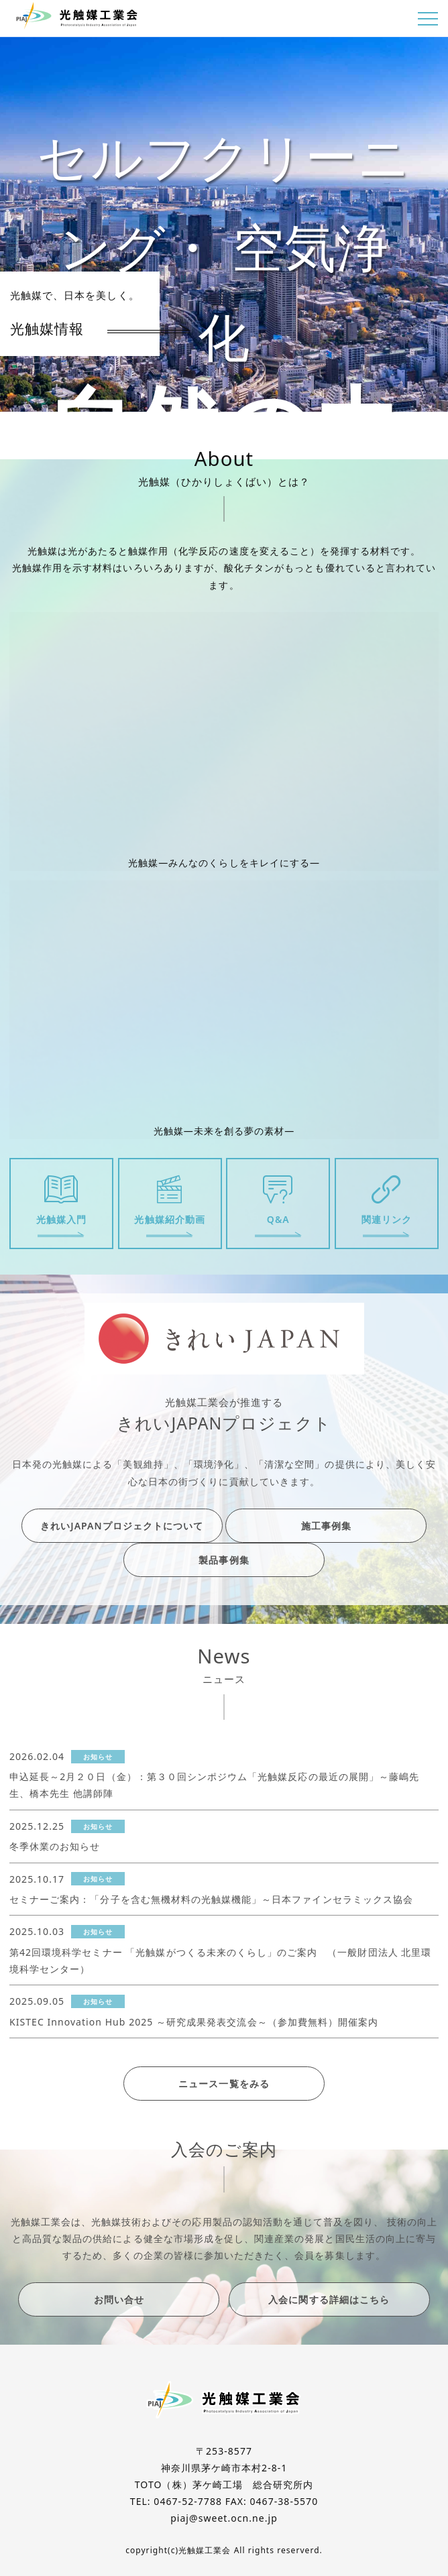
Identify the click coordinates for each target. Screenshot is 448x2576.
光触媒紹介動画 (169, 1219)
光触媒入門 (61, 1219)
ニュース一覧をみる (223, 2083)
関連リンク (386, 1219)
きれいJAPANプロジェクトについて (121, 1525)
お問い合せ (119, 2299)
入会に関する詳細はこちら (329, 2299)
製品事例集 (224, 1560)
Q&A (278, 1219)
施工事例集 (326, 1525)
